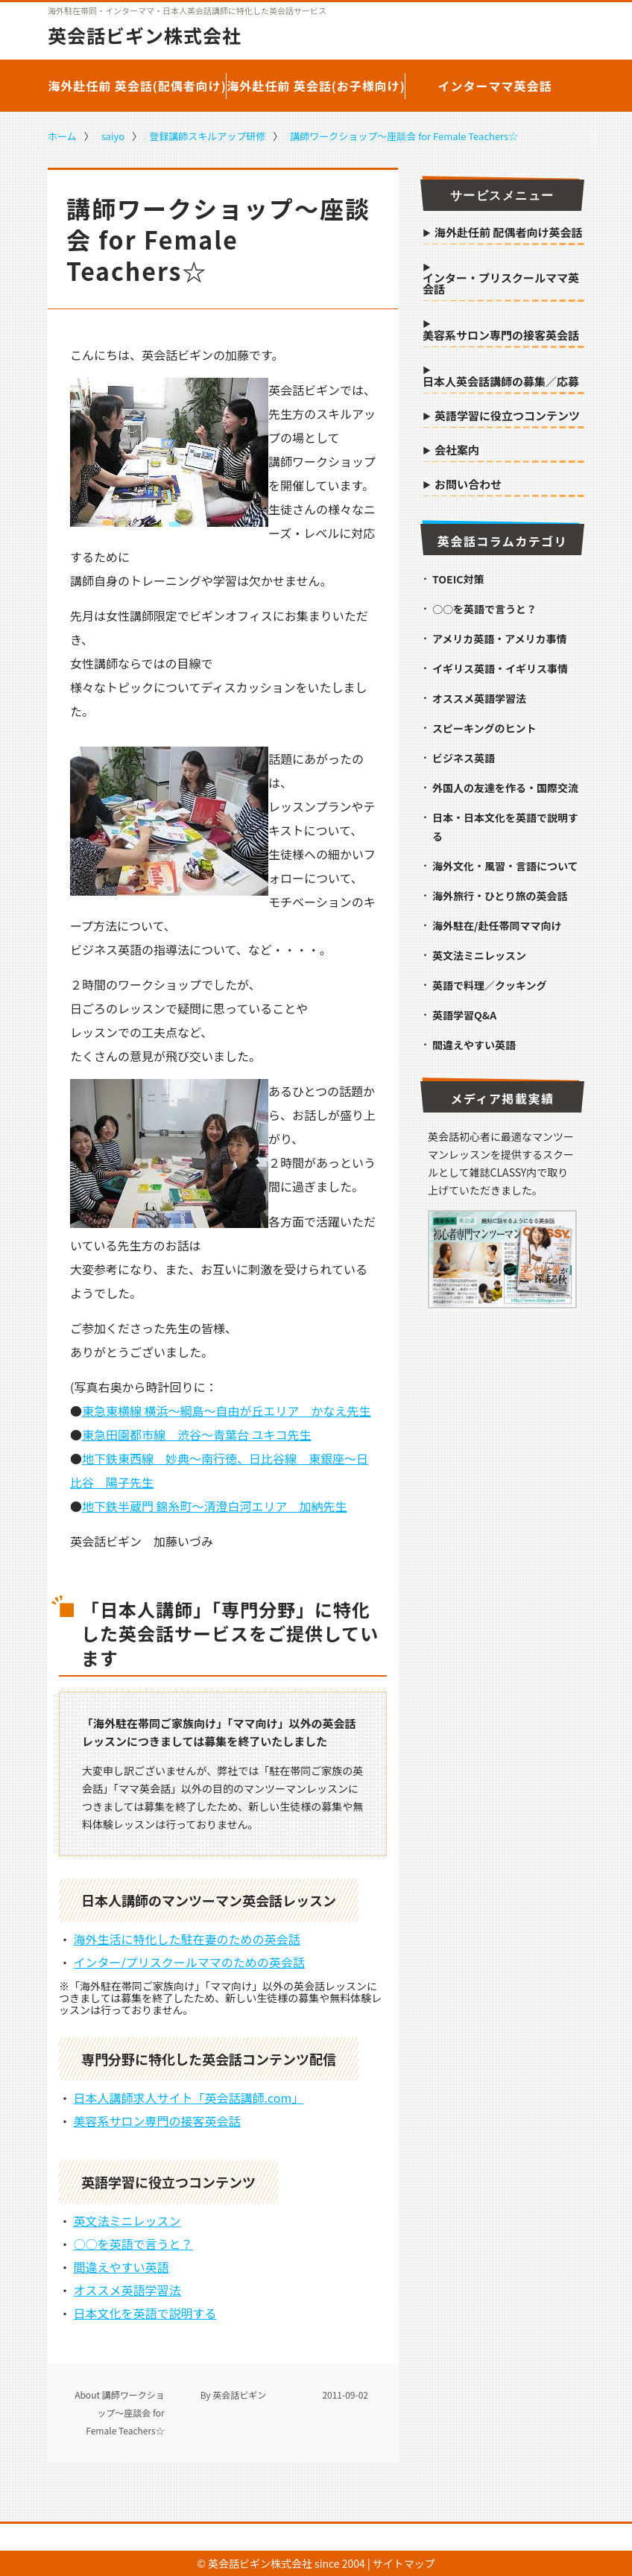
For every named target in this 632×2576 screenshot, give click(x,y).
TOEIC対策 (458, 579)
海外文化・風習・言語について (505, 865)
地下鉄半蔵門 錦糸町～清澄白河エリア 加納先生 (214, 1506)
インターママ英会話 (494, 86)
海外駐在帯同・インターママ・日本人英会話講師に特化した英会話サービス (187, 11)
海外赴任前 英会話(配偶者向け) (137, 86)
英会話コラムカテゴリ (502, 541)
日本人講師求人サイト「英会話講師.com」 (189, 2098)
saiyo (113, 136)
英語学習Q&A (464, 1014)
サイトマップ (404, 2563)
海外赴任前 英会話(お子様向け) (316, 86)
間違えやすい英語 (121, 2267)
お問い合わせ (468, 485)
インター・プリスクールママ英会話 (501, 284)
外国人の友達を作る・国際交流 (505, 787)
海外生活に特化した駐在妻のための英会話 (187, 1939)
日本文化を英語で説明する (145, 2313)
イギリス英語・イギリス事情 (500, 668)
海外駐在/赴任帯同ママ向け (496, 925)
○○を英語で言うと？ (133, 2244)
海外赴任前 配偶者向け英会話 (508, 233)
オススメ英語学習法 (127, 2290)
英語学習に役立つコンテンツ (507, 416)
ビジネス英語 (463, 757)
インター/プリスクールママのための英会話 (189, 1962)
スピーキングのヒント (484, 728)
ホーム (62, 136)
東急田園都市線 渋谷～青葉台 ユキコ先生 (197, 1434)
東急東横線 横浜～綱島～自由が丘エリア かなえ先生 (226, 1411)
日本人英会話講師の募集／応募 (501, 382)
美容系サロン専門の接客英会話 (157, 2121)
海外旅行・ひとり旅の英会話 (500, 895)
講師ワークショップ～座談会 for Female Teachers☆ (404, 136)
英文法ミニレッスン (127, 2221)
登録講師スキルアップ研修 (207, 136)
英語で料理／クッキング (489, 985)
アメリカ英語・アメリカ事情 (499, 638)
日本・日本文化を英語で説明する (505, 827)
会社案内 (456, 451)
